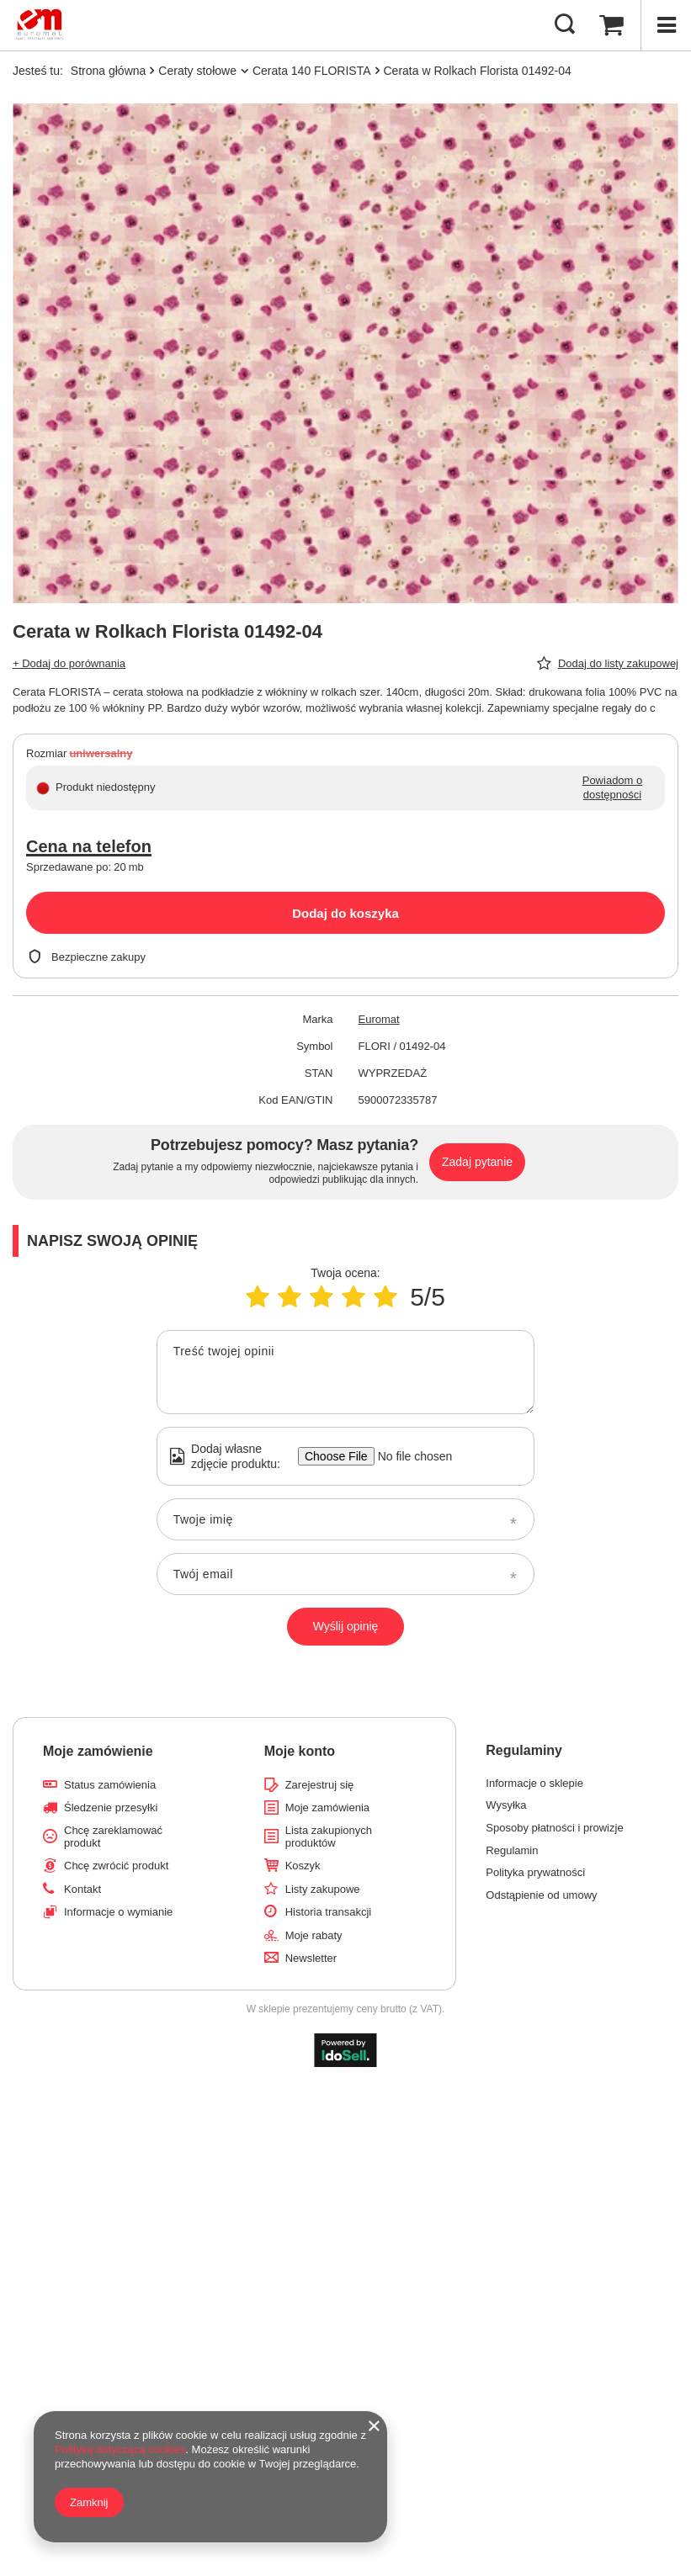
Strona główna (108, 70)
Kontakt (82, 1889)
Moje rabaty (314, 1935)
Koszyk (303, 1865)
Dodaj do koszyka (345, 913)
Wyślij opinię (346, 1626)
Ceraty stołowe (197, 70)
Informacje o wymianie (118, 1911)
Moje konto (299, 1751)
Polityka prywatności (535, 1872)
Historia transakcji (328, 1911)
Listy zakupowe (322, 1889)
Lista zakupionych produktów (328, 1837)
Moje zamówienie (98, 1751)
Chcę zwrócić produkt (116, 1865)
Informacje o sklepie (534, 1783)
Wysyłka (506, 1805)
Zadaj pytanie (477, 1162)
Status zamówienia (110, 1784)
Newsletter (311, 1958)
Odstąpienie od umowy (541, 1895)
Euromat (379, 1019)
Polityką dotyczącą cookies (120, 2449)
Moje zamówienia (327, 1807)
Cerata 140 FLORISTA (311, 70)
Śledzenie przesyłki (110, 1807)
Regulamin (512, 1850)
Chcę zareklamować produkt (113, 1837)
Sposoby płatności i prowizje (554, 1827)
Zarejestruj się (319, 1784)
